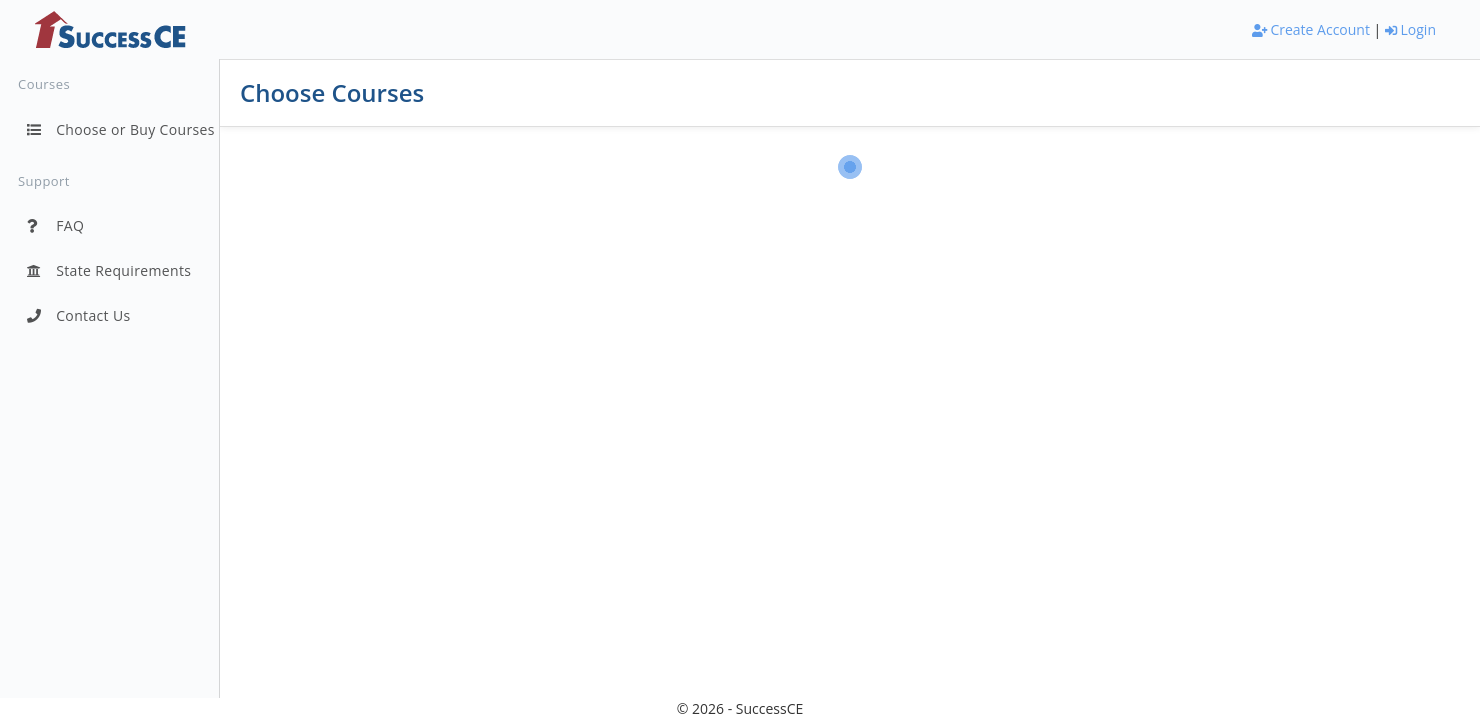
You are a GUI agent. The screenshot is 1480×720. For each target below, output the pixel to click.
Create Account (1311, 29)
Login (1410, 29)
